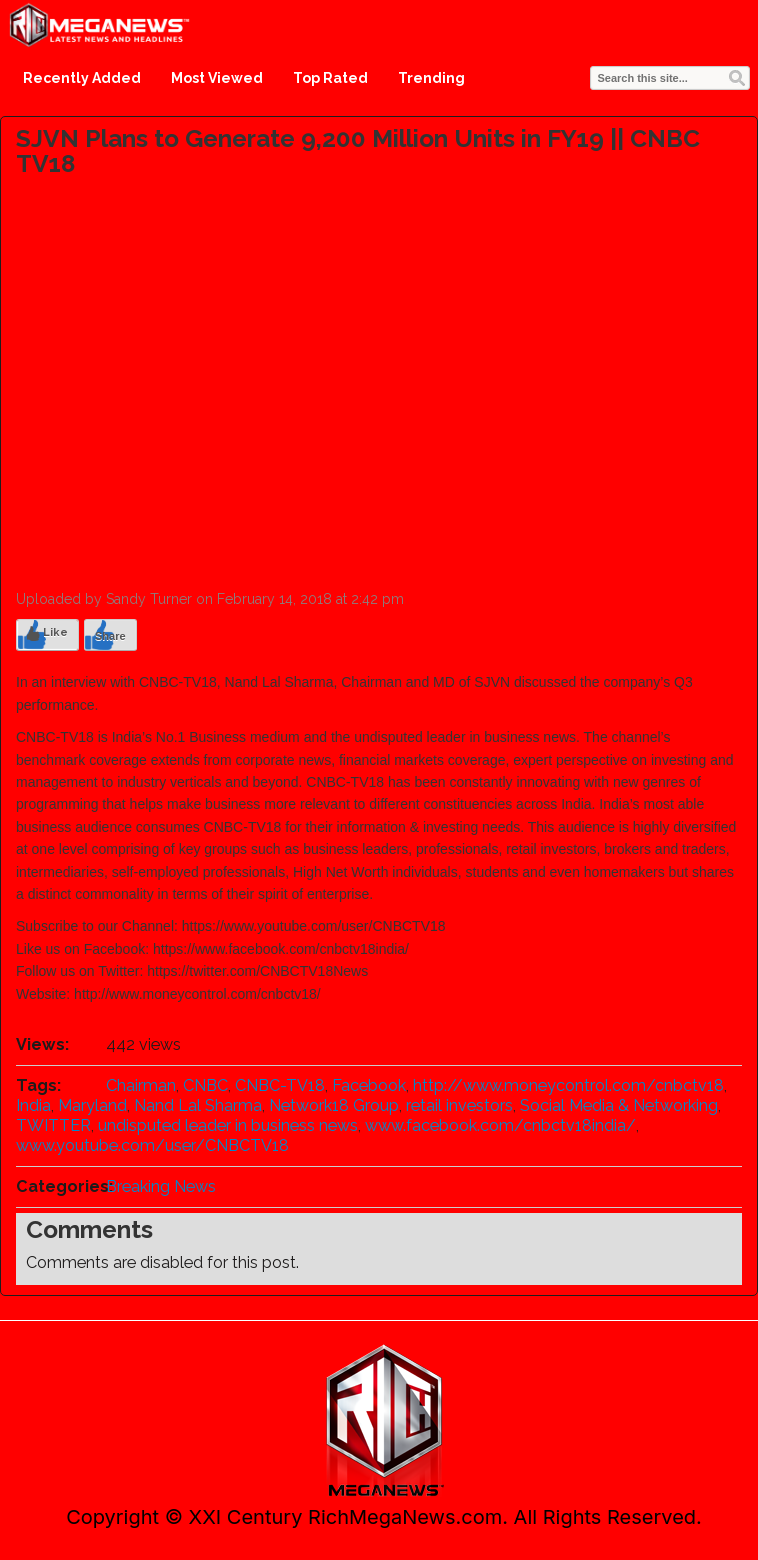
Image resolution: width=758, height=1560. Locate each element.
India (33, 1105)
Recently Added (82, 78)
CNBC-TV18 (280, 1085)
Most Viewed (217, 78)
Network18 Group (334, 1105)
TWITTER (53, 1125)
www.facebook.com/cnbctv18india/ (500, 1125)
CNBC (205, 1085)
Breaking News (161, 1186)
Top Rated (330, 78)
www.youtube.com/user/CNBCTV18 (152, 1145)
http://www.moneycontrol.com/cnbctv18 (568, 1085)
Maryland (92, 1105)
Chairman (141, 1085)
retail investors (459, 1105)
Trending (431, 78)
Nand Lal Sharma (198, 1105)
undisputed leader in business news (228, 1125)
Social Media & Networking (619, 1105)
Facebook (369, 1085)
